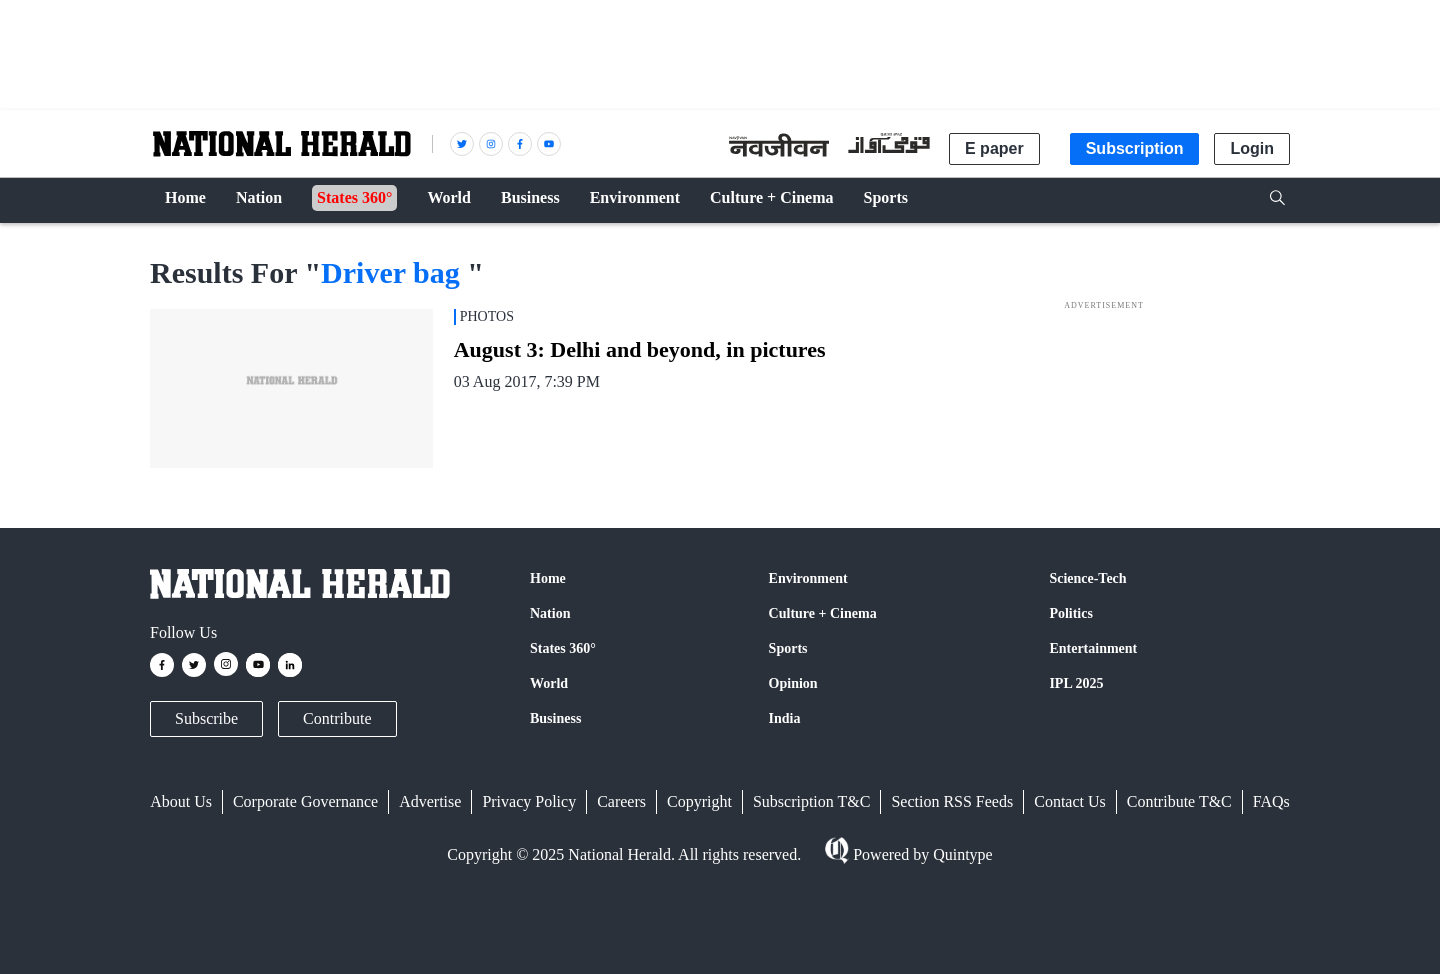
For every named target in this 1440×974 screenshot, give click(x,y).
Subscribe (206, 718)
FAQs (1271, 801)
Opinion (793, 683)
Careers (621, 801)
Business (555, 718)
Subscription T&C (812, 801)
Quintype (961, 854)
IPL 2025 (1076, 683)
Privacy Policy (529, 801)
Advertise (430, 801)
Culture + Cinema (823, 613)
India (785, 718)
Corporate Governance (305, 801)
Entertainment (1093, 648)
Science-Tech (1087, 578)
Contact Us (1070, 801)
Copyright (699, 801)
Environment (808, 578)
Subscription (1135, 148)
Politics (1071, 613)
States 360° (563, 648)
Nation (550, 613)
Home (548, 578)
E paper (994, 148)
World (549, 683)
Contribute (337, 718)
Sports (788, 648)
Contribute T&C (1179, 801)
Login (1252, 148)
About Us (181, 801)
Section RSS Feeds (952, 801)
